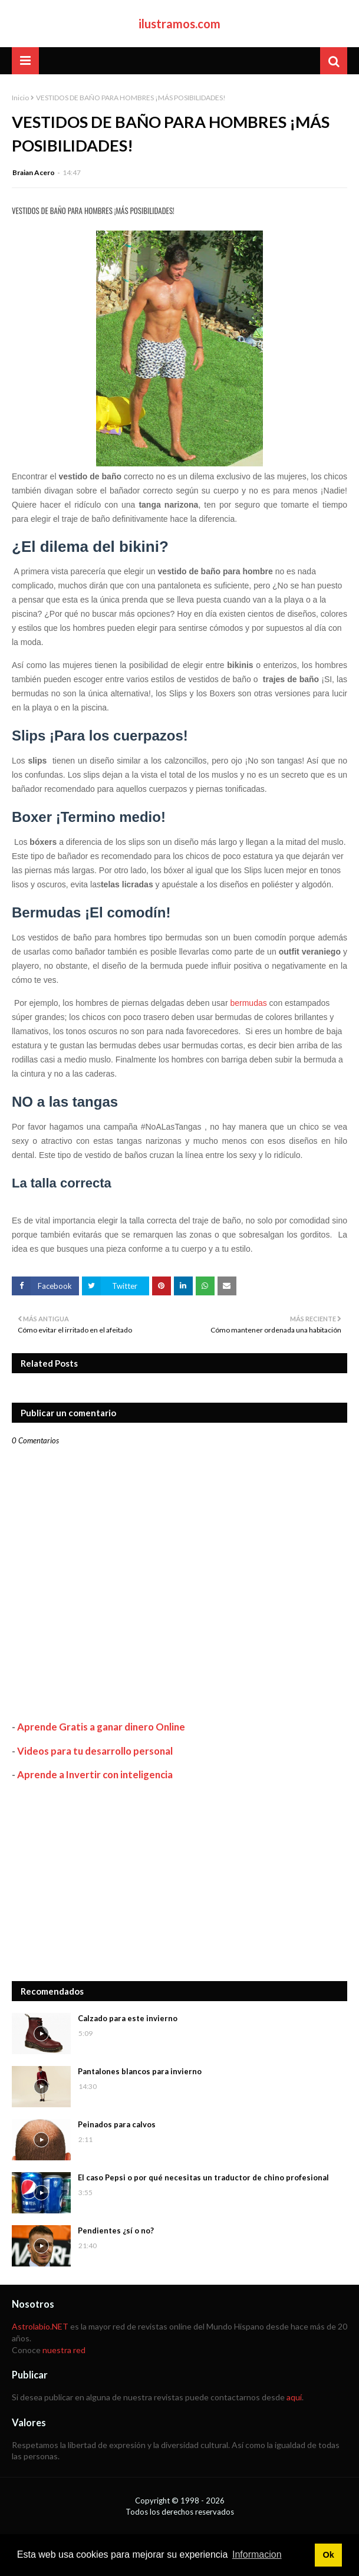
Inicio (20, 97)
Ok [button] (328, 2554)
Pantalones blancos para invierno (140, 2071)
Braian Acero (33, 172)
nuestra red (63, 2350)
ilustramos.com (179, 24)
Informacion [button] (257, 2554)
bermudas (248, 1003)
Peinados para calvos (117, 2124)
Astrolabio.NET (40, 2326)
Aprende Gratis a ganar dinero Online (101, 1726)
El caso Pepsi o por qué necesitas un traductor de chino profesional (203, 2177)
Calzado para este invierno (127, 2018)
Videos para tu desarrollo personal (95, 1751)
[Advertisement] (179, 1880)
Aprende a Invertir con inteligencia (95, 1774)
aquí (294, 2397)
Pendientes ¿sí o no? (116, 2230)
